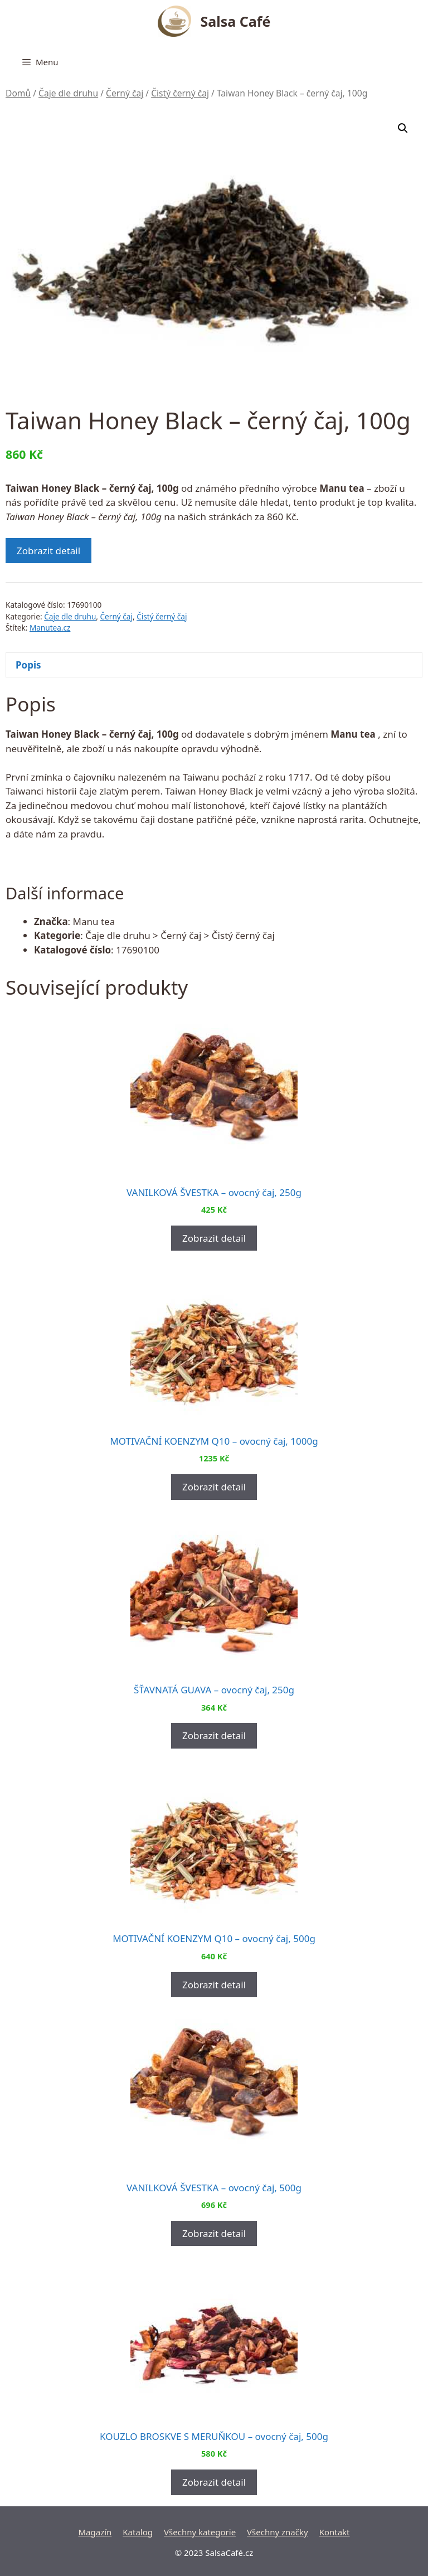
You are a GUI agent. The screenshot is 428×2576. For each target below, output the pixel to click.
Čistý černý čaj (180, 93)
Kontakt (334, 2532)
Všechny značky (277, 2532)
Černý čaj (124, 93)
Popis (28, 664)
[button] (403, 128)
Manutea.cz (50, 627)
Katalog (138, 2532)
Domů (18, 93)
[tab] (214, 664)
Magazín (94, 2532)
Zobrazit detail (48, 550)
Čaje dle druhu (68, 93)
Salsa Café (236, 21)
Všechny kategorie (200, 2532)
